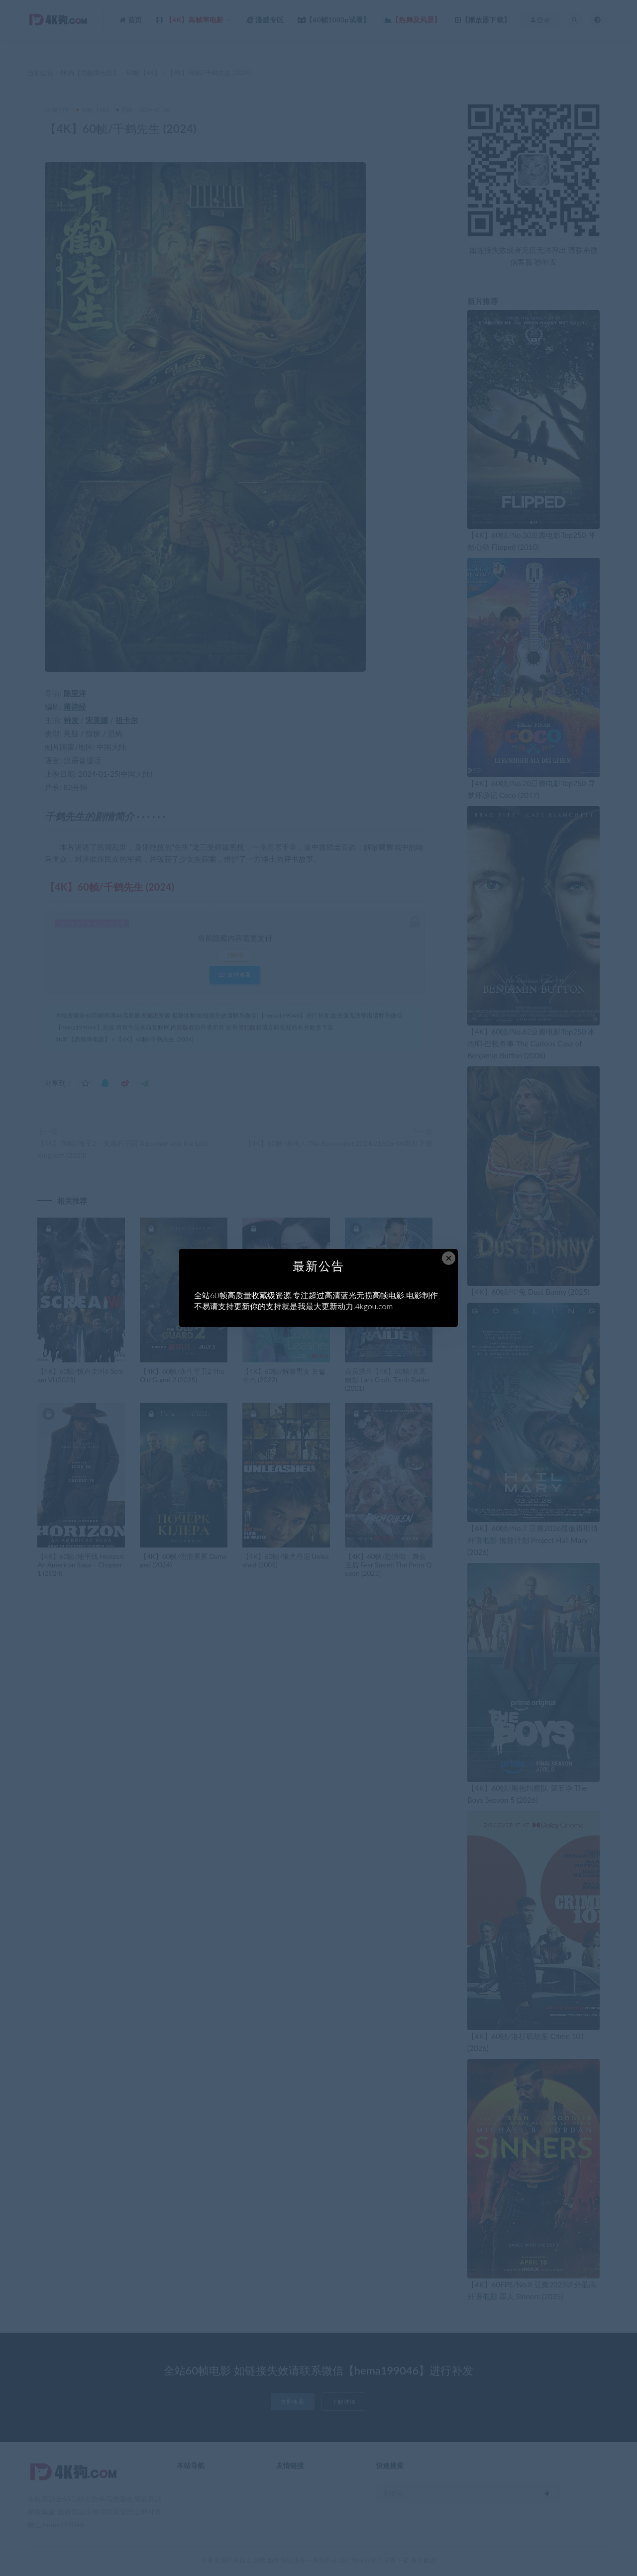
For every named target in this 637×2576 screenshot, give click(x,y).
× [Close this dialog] (448, 1258)
